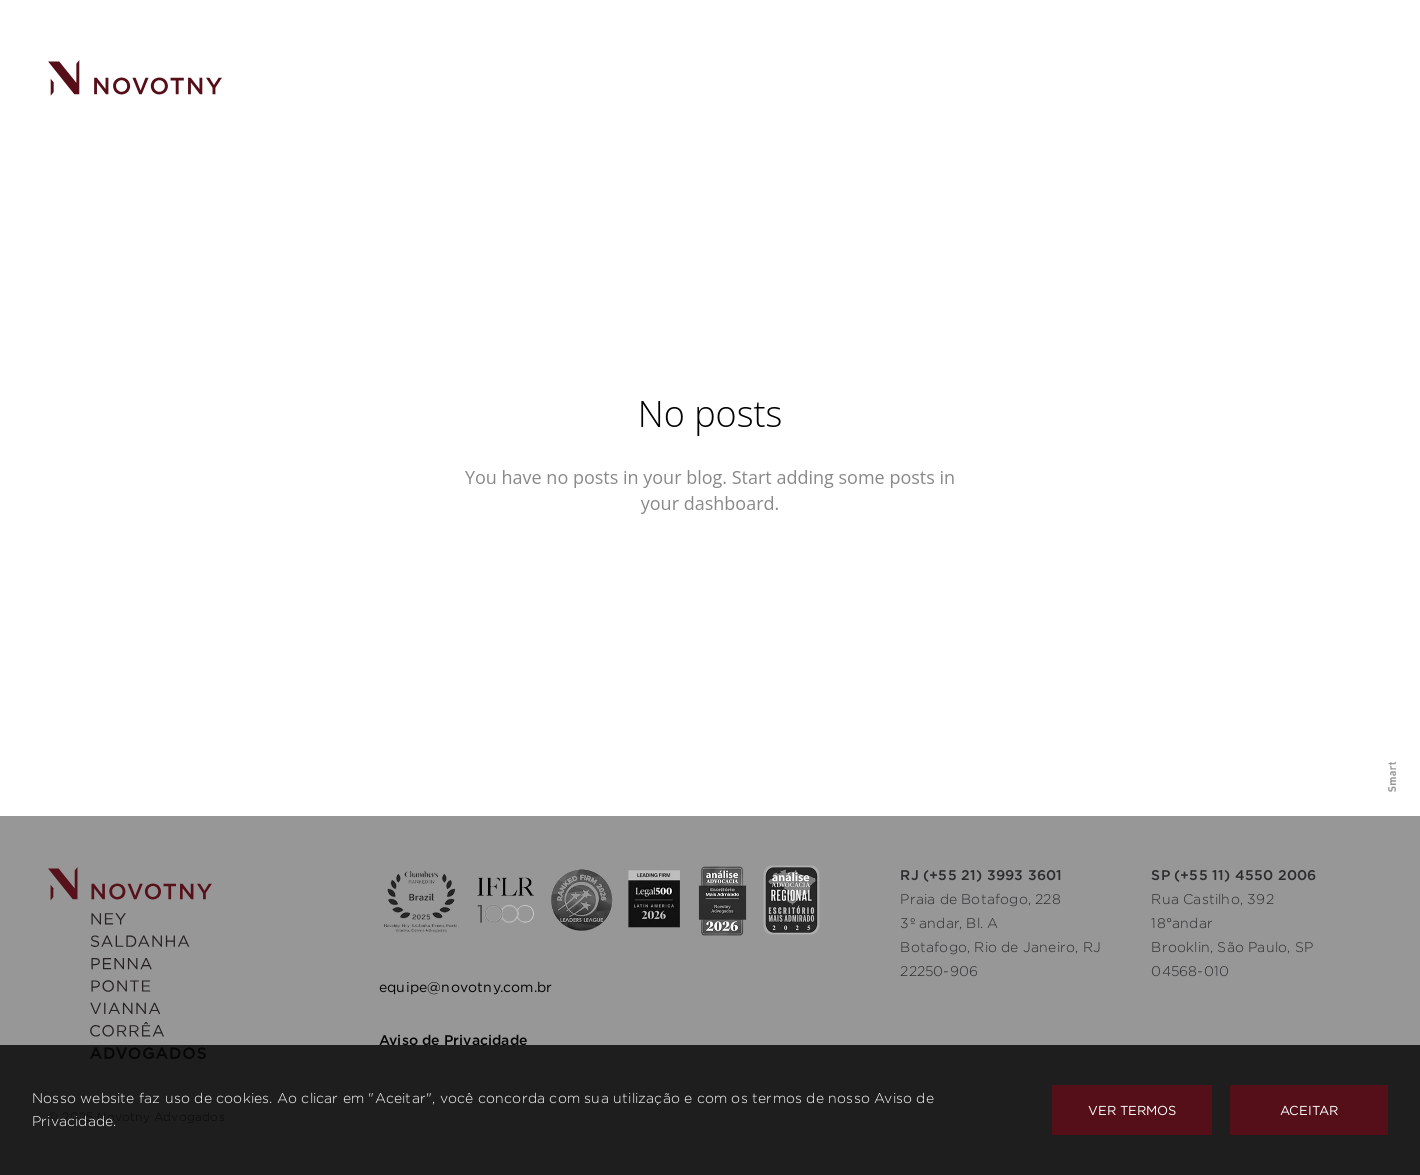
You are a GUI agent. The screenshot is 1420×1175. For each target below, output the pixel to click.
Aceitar (1309, 1110)
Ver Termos (1132, 1110)
